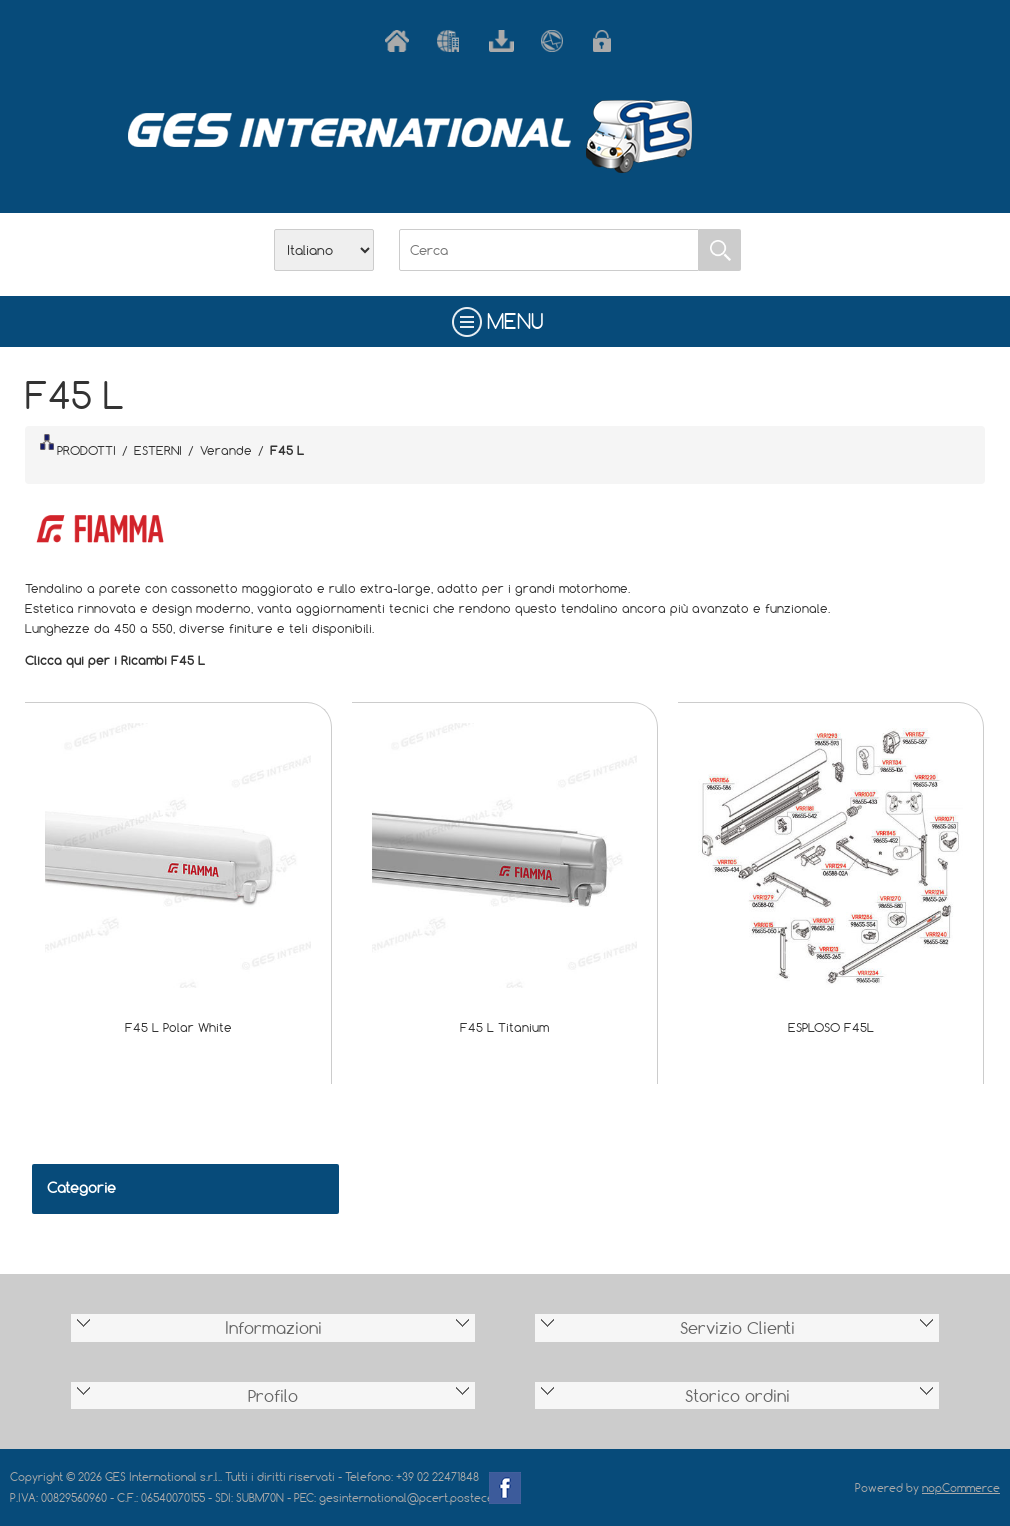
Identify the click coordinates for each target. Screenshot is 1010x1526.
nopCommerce (961, 1487)
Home (401, 41)
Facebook (505, 1488)
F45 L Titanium (504, 1027)
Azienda (453, 41)
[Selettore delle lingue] (324, 250)
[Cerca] (549, 250)
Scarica (505, 41)
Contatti (557, 41)
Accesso (609, 41)
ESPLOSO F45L (831, 1027)
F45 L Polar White (178, 1027)
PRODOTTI (78, 446)
